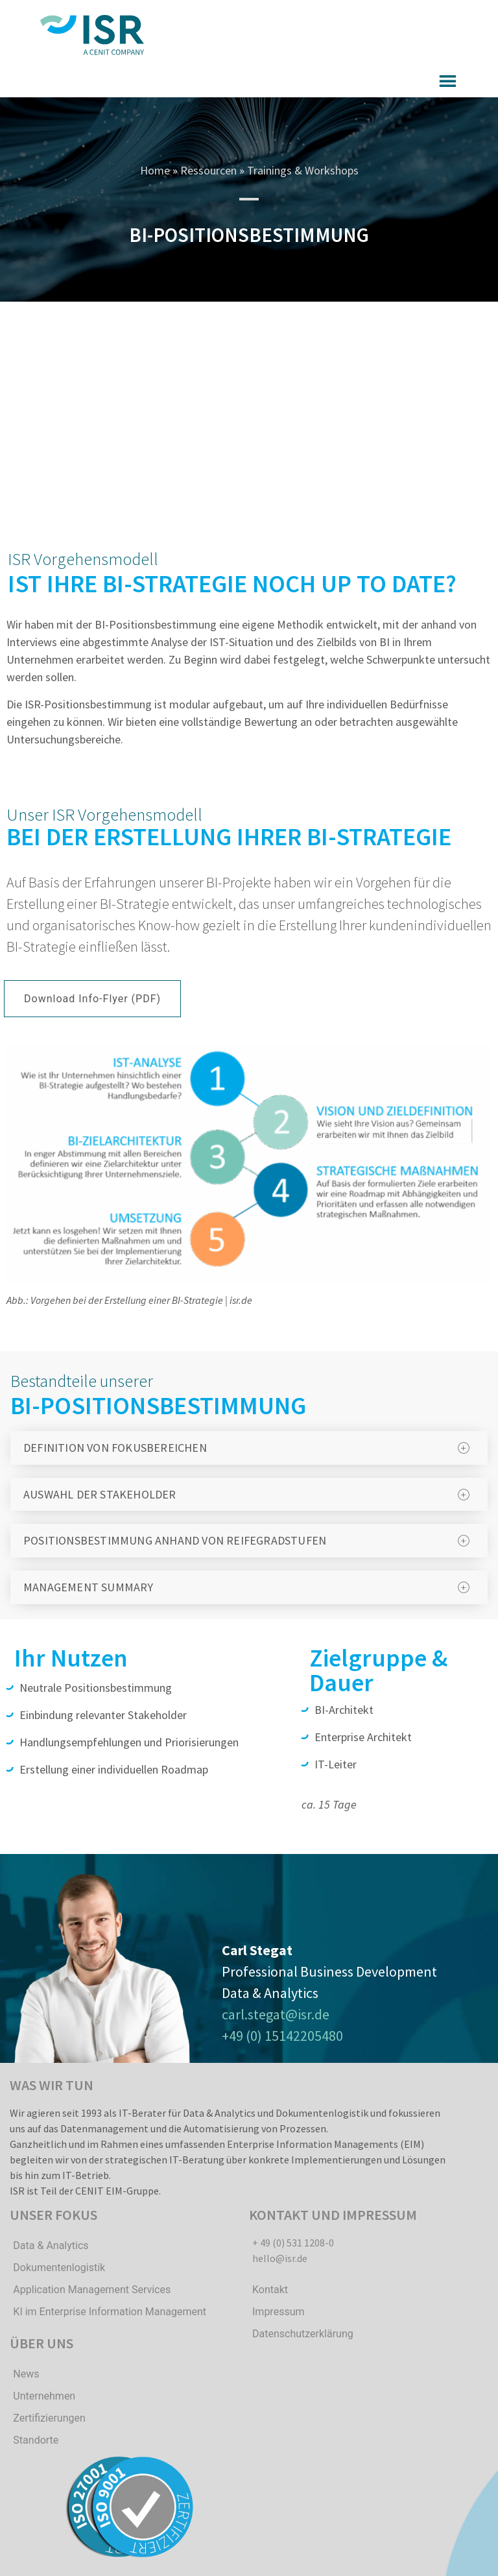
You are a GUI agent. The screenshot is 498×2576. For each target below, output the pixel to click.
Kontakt (270, 2289)
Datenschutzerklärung (302, 2334)
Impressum (278, 2311)
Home (155, 170)
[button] (92, 998)
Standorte (35, 2440)
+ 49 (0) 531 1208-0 (293, 2242)
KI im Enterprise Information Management (109, 2311)
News (26, 2374)
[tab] (249, 1448)
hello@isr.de (279, 2258)
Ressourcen (208, 170)
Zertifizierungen (49, 2418)
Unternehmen (44, 2396)
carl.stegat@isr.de (275, 2014)
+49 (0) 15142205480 (282, 2036)
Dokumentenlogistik (59, 2267)
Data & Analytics (50, 2245)
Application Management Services (92, 2289)
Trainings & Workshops (303, 170)
